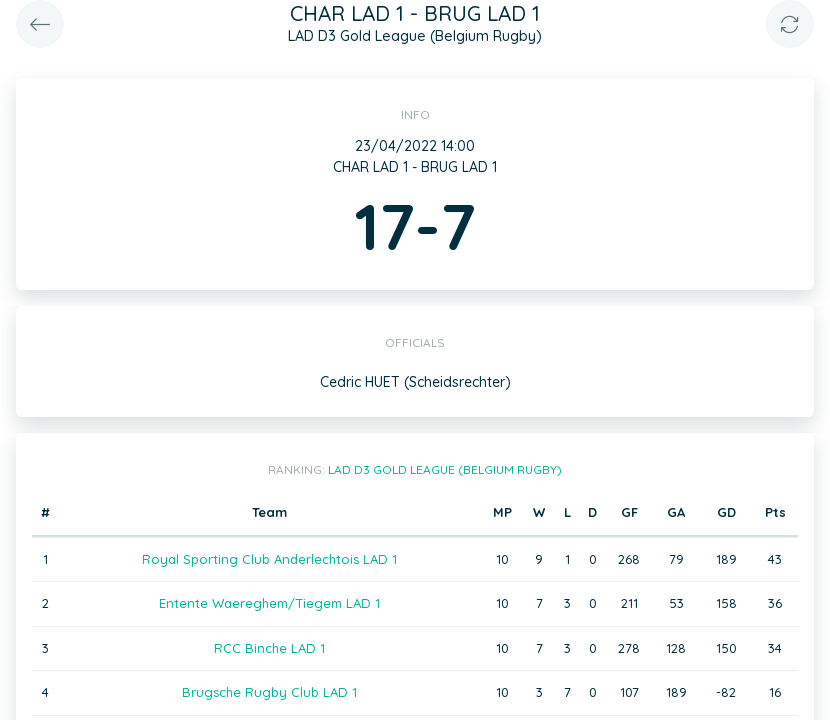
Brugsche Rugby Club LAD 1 (269, 692)
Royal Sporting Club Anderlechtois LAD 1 (269, 559)
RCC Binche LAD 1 (269, 648)
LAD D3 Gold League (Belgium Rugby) (445, 469)
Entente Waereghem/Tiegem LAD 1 (269, 603)
